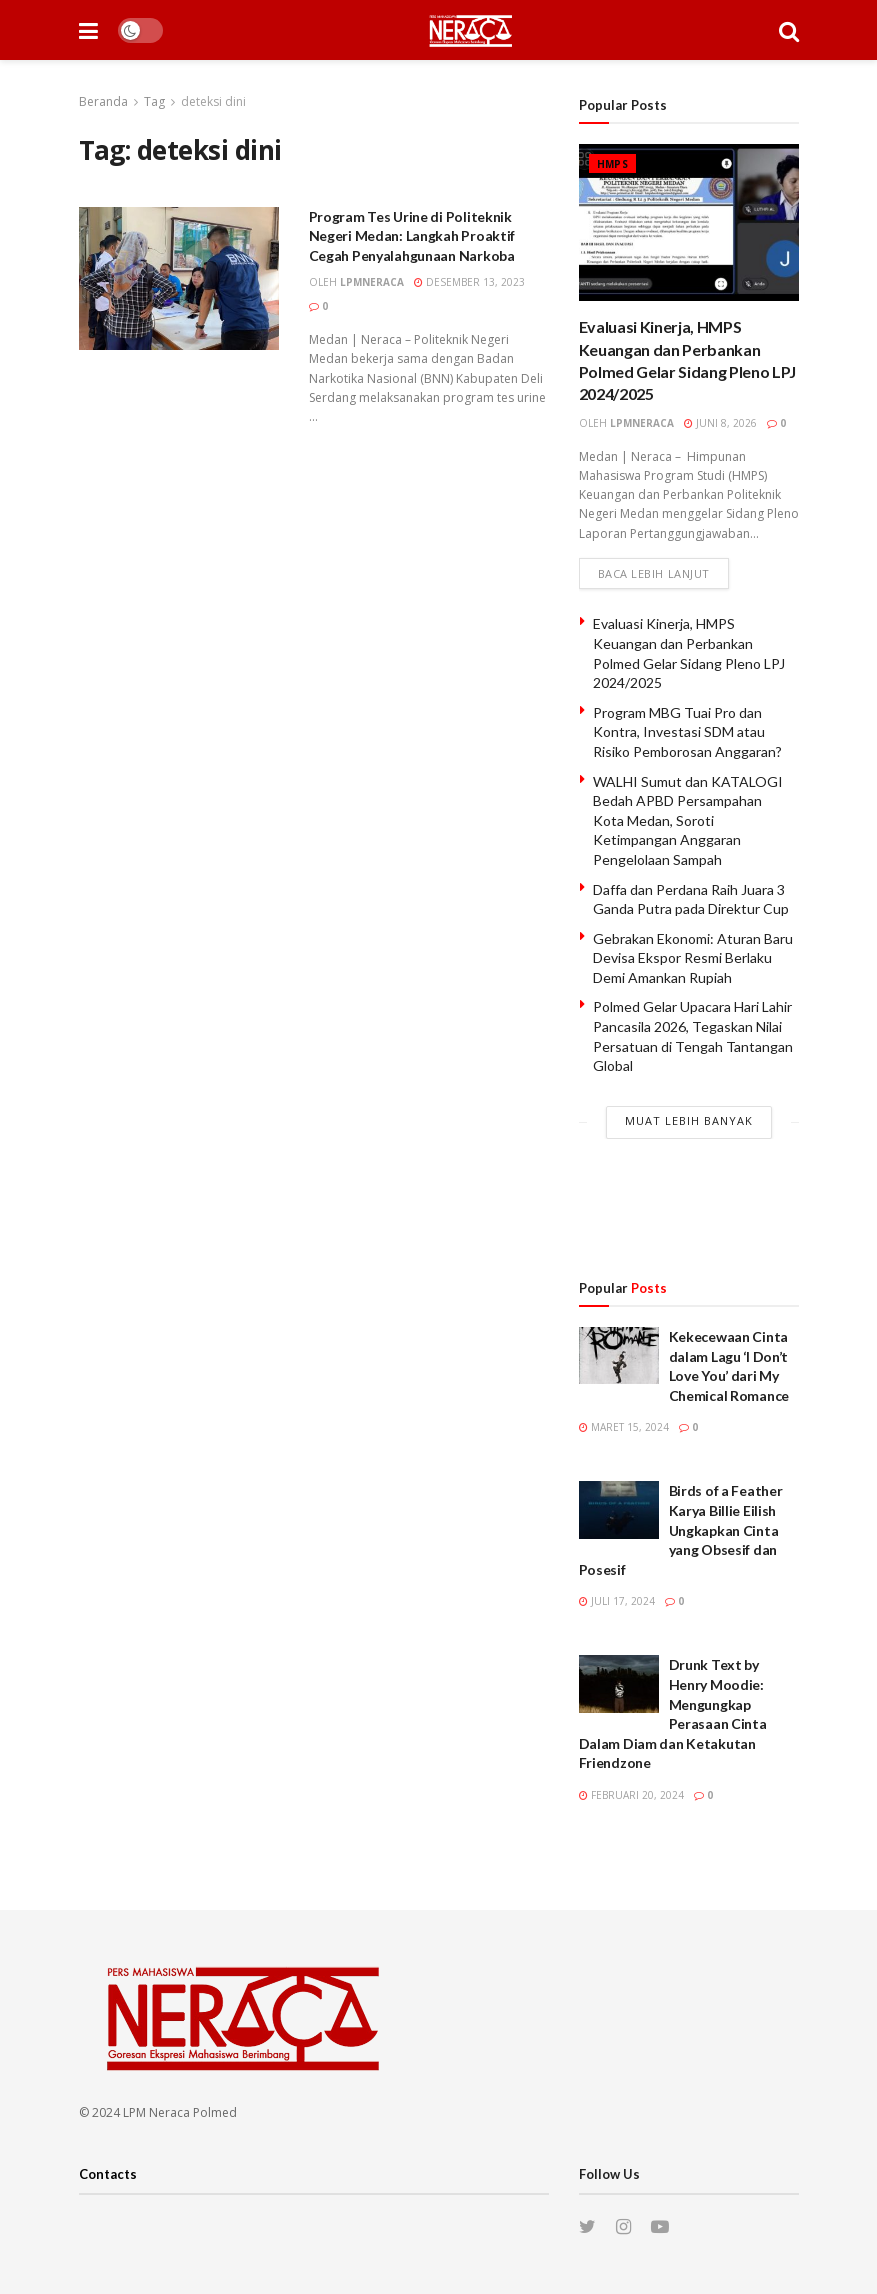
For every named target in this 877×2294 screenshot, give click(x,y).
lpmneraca (372, 282)
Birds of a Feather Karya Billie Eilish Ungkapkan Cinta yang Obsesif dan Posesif (681, 1529)
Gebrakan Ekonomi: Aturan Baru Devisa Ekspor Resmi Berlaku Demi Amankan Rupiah (693, 958)
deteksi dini (213, 101)
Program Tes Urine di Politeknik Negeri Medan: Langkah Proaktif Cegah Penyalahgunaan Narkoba (412, 236)
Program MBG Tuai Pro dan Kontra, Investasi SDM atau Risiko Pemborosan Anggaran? (687, 732)
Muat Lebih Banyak (689, 1120)
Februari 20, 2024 (631, 1795)
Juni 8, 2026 (720, 423)
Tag (154, 101)
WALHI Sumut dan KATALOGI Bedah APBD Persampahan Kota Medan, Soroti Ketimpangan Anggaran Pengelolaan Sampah (688, 820)
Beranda (103, 101)
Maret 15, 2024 (624, 1427)
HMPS (613, 164)
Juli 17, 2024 (617, 1601)
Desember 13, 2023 (469, 282)
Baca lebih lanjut (654, 573)
